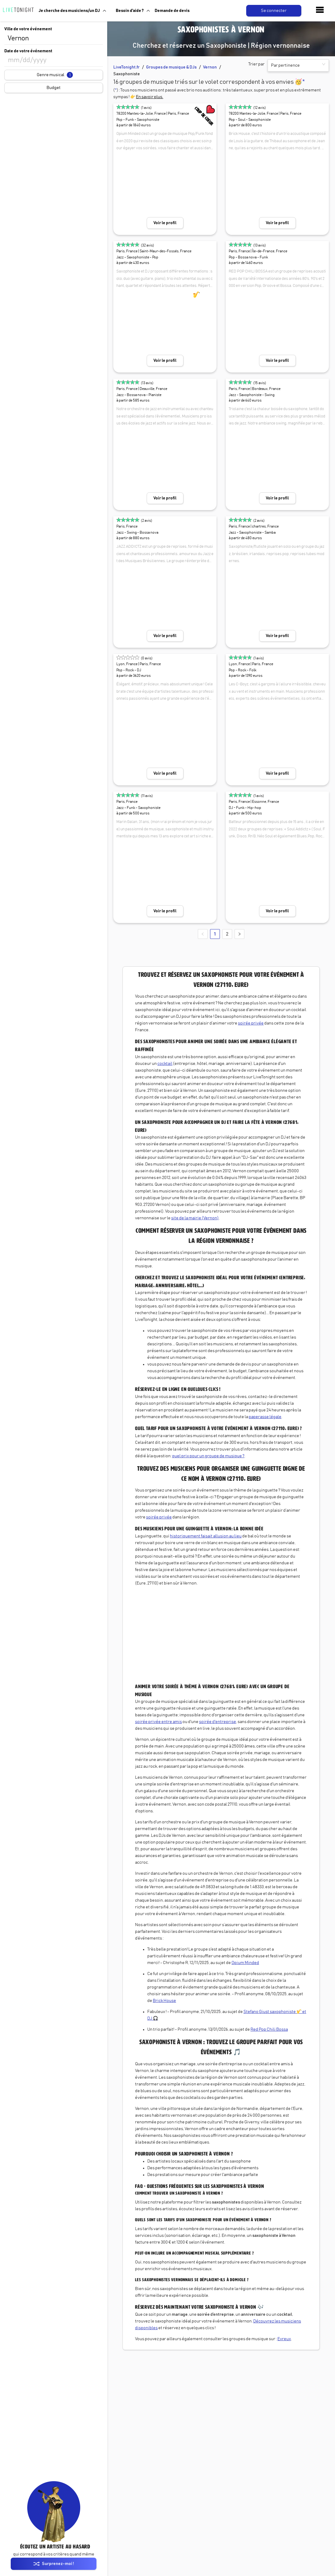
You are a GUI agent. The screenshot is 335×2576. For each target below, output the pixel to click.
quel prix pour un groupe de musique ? (208, 1456)
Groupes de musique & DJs (171, 67)
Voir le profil (164, 223)
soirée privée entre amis (158, 1722)
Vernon (210, 67)
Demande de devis (172, 11)
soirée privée (251, 1023)
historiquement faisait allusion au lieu (206, 1536)
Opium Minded (245, 1963)
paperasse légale (265, 1417)
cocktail (164, 1064)
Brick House (164, 2001)
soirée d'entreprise (217, 1722)
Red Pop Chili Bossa (269, 2029)
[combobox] (54, 38)
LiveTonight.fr (126, 67)
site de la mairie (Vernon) (195, 1218)
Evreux (284, 2339)
